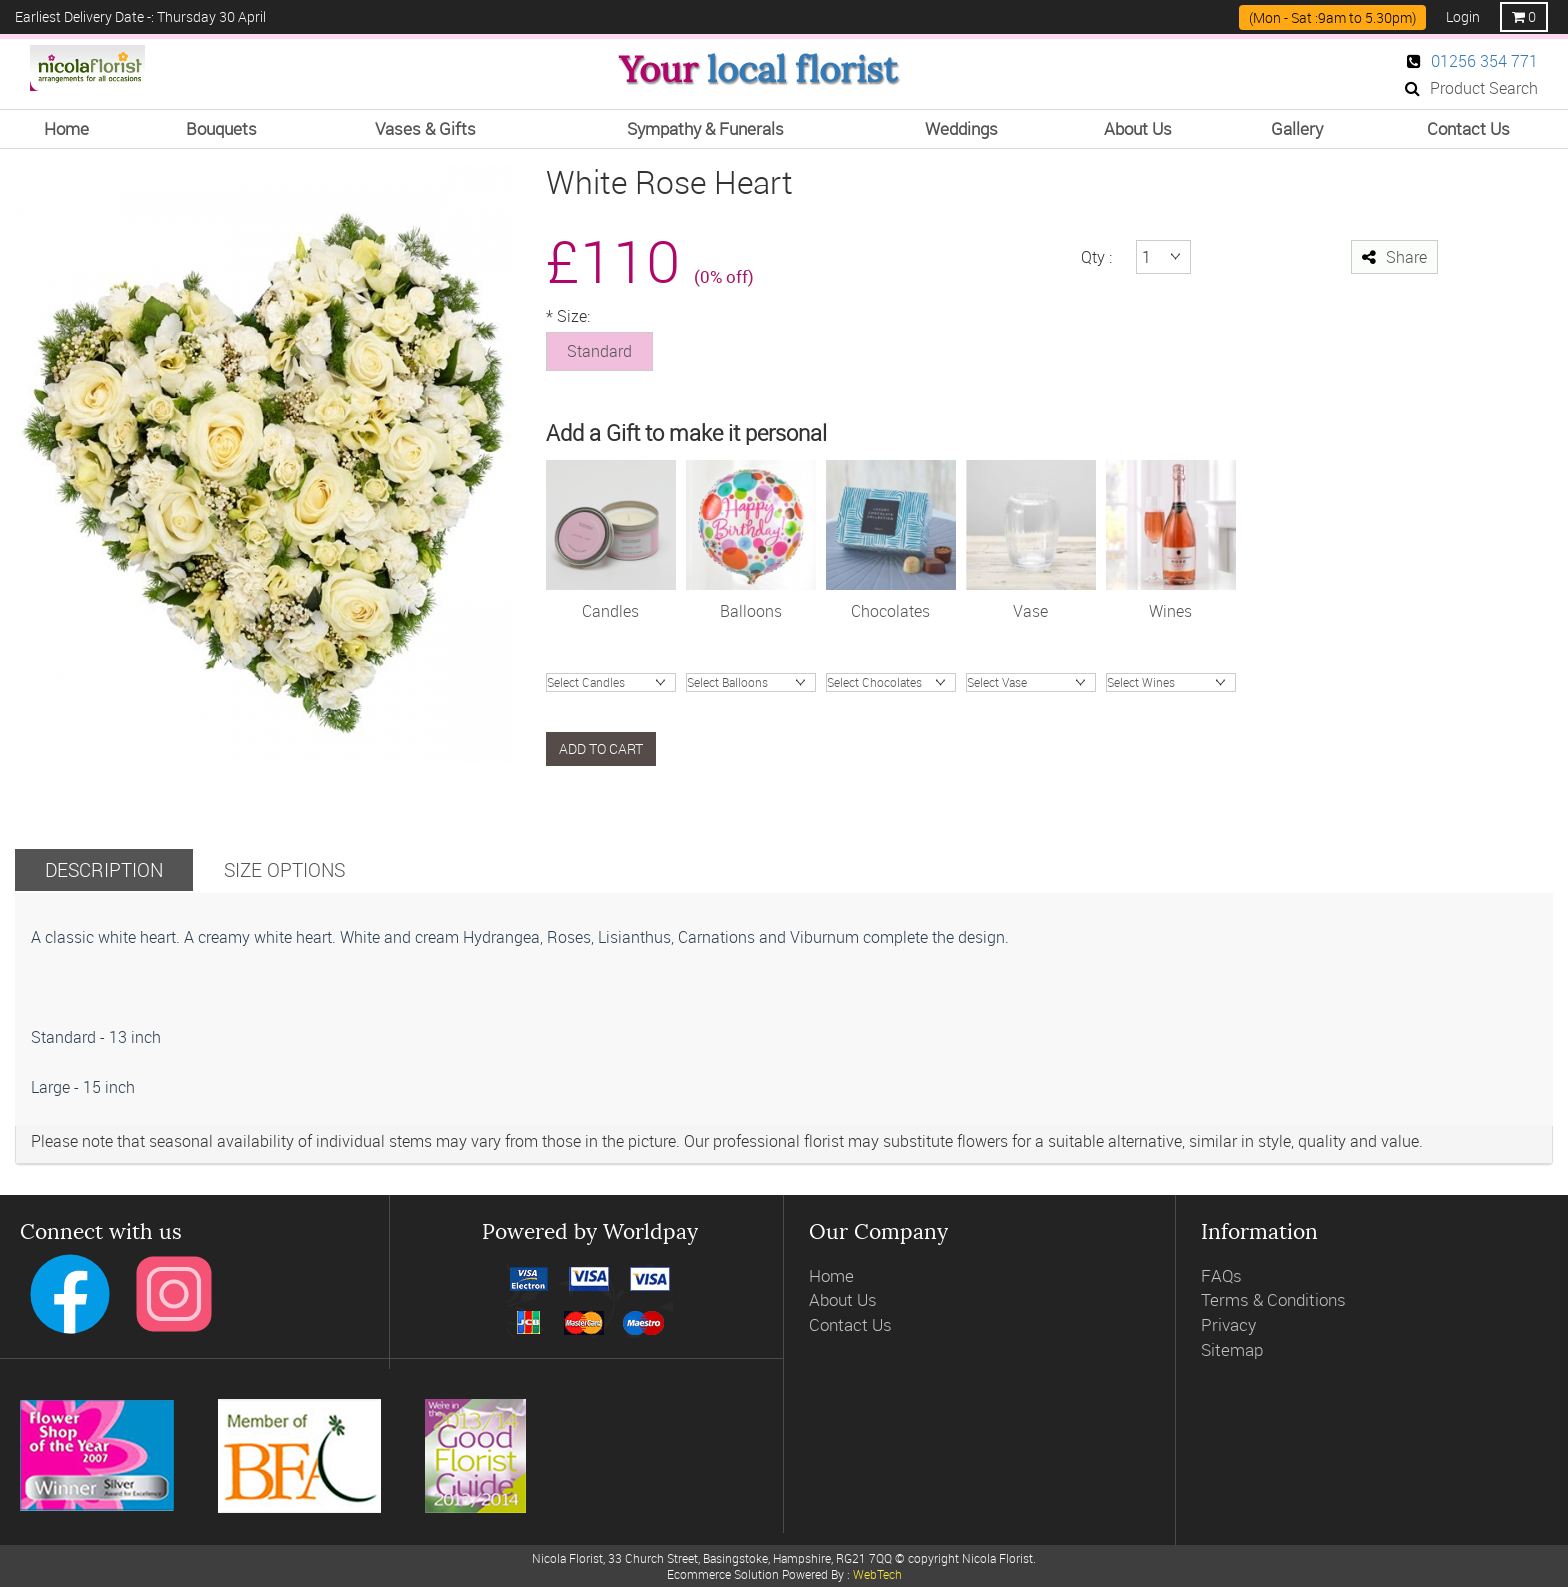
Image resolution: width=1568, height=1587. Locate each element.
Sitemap (1232, 1349)
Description (104, 869)
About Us (843, 1299)
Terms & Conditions (1273, 1299)
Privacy (1228, 1324)
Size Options (284, 869)
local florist (802, 69)
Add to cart (601, 748)
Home (831, 1275)
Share (1394, 257)
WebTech (877, 1574)
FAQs (1221, 1275)
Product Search (1471, 88)
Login (1463, 16)
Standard (599, 351)
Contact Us (850, 1324)
